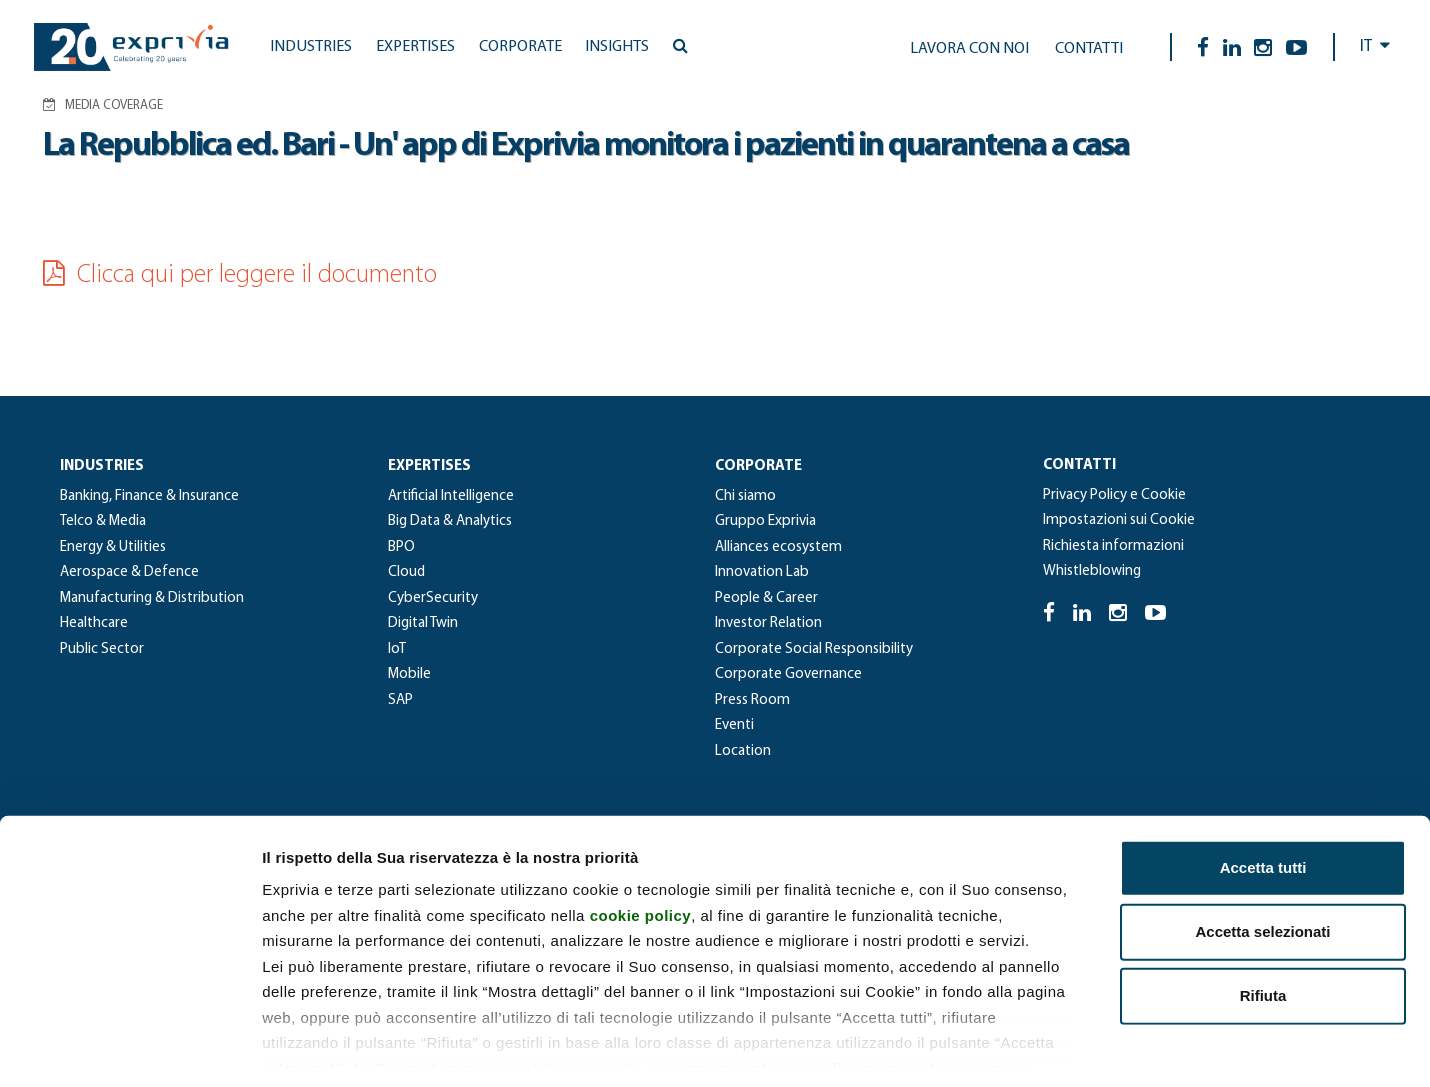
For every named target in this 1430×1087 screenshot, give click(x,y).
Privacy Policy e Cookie (1114, 495)
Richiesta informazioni (1113, 546)
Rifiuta (1263, 908)
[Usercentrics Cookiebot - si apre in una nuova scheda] (129, 1048)
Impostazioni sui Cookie (1119, 520)
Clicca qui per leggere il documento (240, 275)
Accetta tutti (1263, 780)
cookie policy (641, 827)
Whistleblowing (1092, 571)
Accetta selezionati (1262, 844)
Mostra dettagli (1052, 1047)
